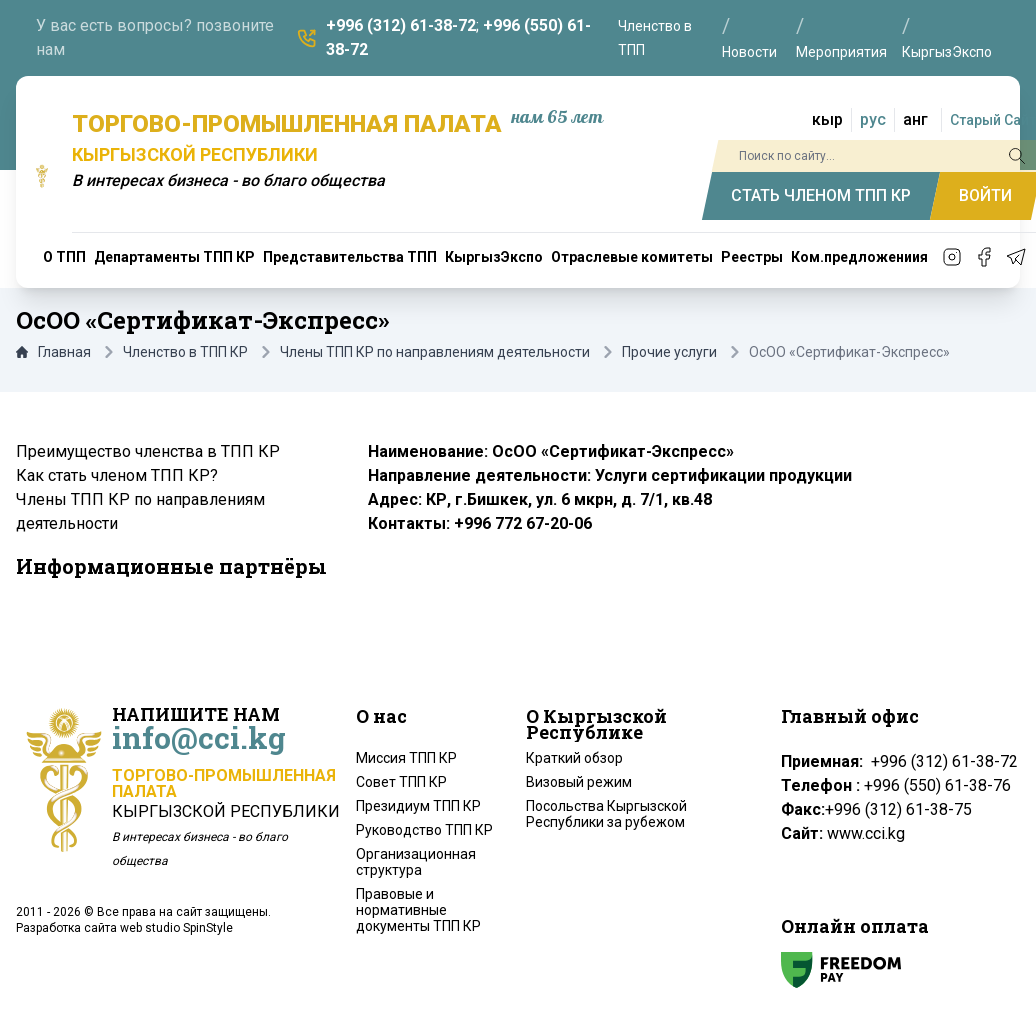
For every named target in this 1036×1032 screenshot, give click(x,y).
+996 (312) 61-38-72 (401, 25)
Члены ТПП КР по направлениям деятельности (435, 352)
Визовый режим (579, 782)
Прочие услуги (669, 352)
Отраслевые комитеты (632, 257)
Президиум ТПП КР (418, 806)
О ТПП (64, 257)
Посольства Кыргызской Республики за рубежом (606, 814)
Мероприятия (841, 52)
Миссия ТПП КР (406, 758)
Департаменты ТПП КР (174, 257)
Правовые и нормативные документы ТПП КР (418, 910)
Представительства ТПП (350, 257)
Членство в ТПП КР (185, 352)
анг (915, 119)
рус (873, 119)
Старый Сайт (993, 120)
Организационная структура (416, 862)
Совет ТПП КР (401, 782)
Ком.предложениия (859, 257)
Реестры (752, 257)
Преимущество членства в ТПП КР (148, 451)
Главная (53, 352)
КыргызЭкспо (947, 52)
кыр (827, 119)
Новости (749, 52)
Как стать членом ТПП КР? (117, 475)
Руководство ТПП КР (424, 830)
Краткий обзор (574, 758)
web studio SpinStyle (176, 928)
